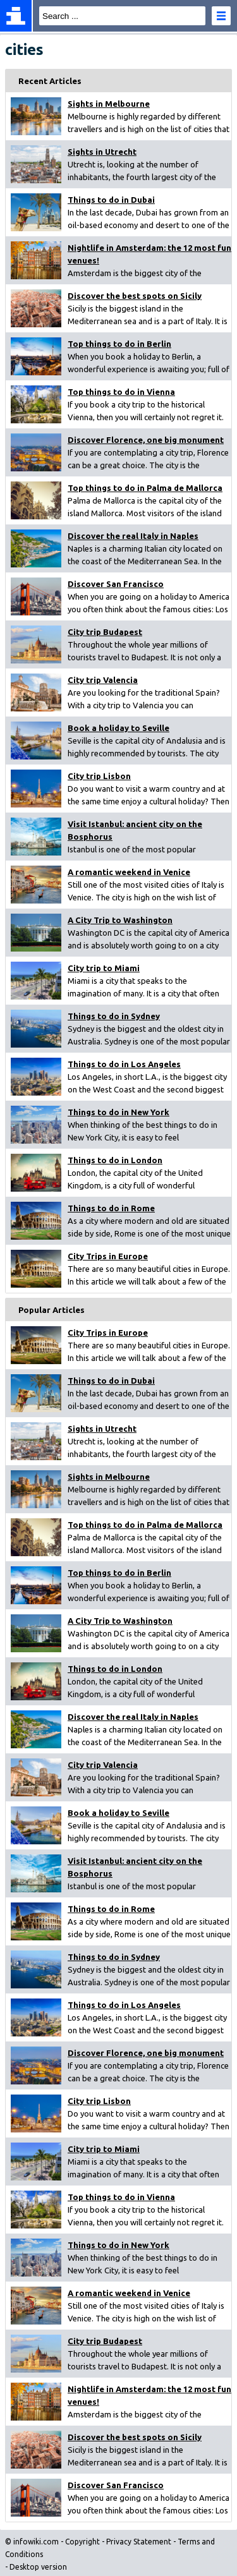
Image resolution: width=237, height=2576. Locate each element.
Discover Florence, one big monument (146, 439)
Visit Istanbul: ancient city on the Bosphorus (135, 830)
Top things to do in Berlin (119, 343)
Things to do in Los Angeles (124, 1064)
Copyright (82, 2541)
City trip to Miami (104, 968)
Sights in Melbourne (109, 103)
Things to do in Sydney (114, 1016)
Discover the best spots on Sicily (135, 295)
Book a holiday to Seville (118, 727)
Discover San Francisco (116, 583)
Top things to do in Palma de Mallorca (145, 487)
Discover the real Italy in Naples (133, 535)
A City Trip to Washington (120, 920)
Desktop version (38, 2567)
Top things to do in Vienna (121, 391)
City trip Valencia (103, 679)
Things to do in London (115, 1160)
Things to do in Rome (111, 1208)
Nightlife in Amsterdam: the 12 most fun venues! (149, 254)
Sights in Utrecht (102, 151)
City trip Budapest (105, 631)
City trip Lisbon (99, 775)
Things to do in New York (118, 1112)
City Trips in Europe (108, 1256)
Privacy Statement (138, 2541)
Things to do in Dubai (111, 199)
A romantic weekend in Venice (129, 872)
